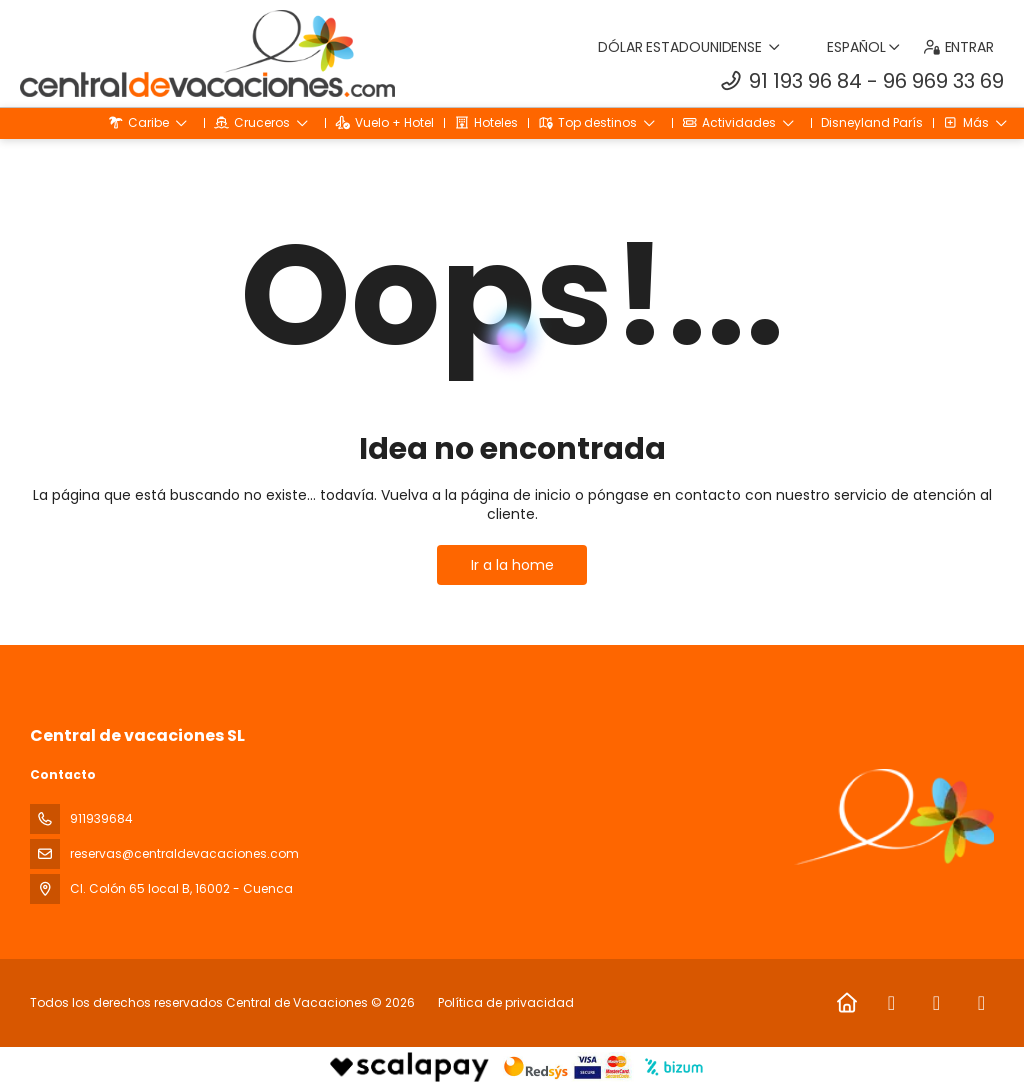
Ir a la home (512, 565)
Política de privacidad (506, 1002)
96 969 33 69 (943, 81)
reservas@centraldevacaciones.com (184, 853)
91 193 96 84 (805, 81)
